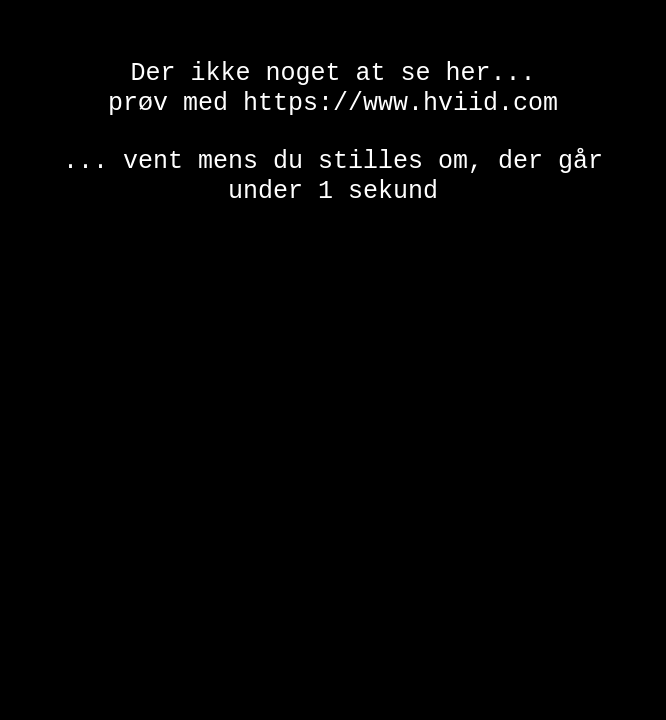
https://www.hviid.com (400, 109)
